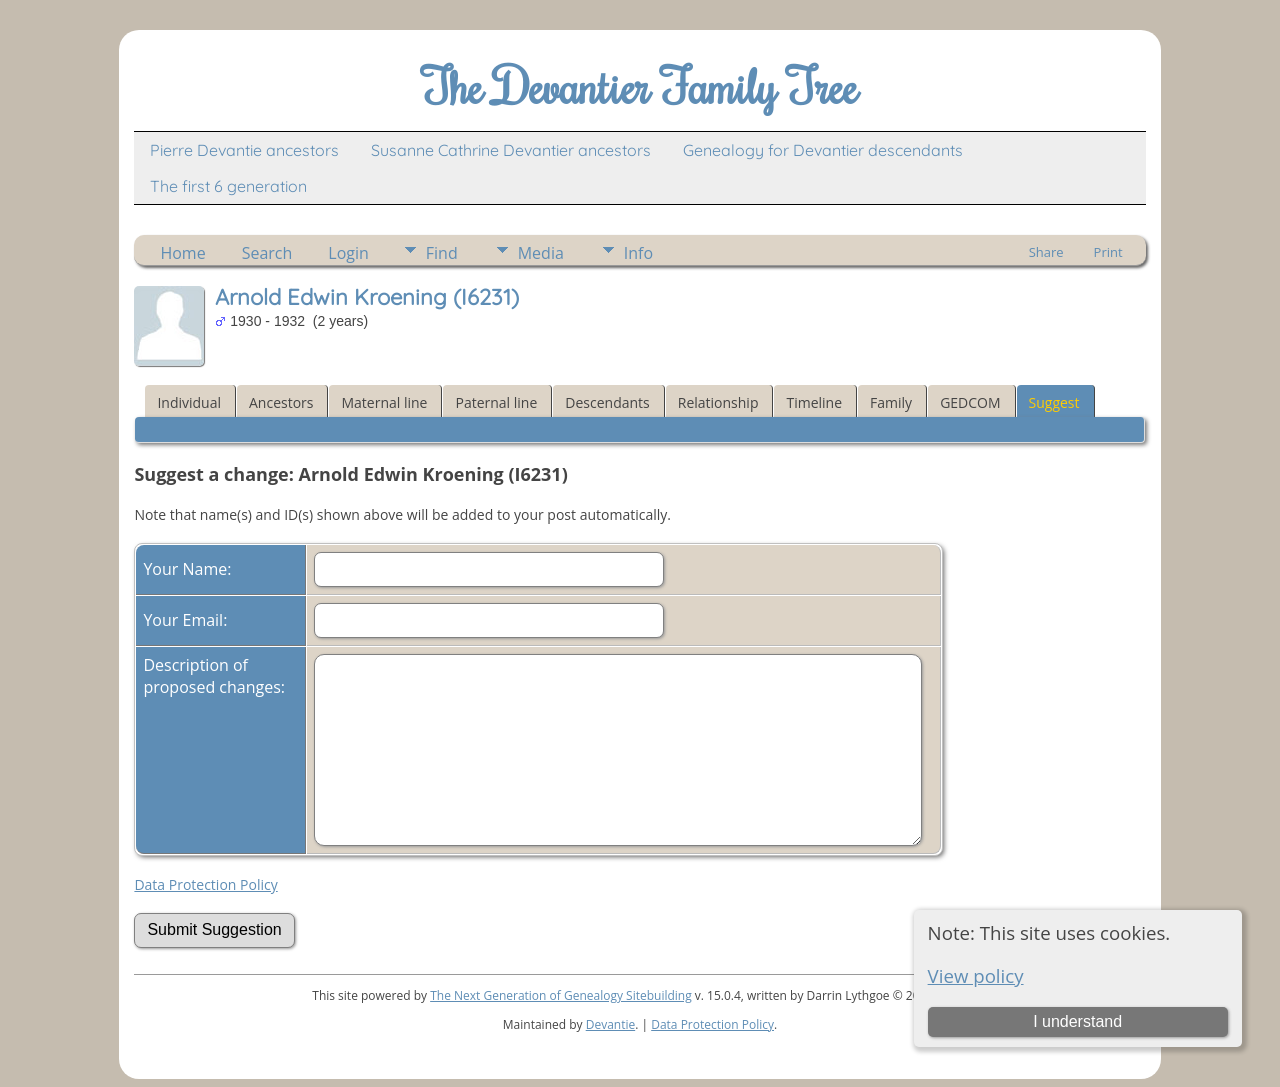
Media (541, 253)
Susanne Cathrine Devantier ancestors (511, 150)
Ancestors (281, 402)
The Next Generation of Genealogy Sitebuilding (561, 995)
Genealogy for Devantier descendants (823, 150)
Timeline (814, 402)
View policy (976, 975)
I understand (1077, 1021)
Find (442, 253)
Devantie (611, 1024)
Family (891, 402)
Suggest (1054, 402)
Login (348, 253)
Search (267, 253)
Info (638, 253)
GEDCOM (970, 402)
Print (1108, 252)
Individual (189, 402)
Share (1046, 252)
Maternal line (384, 402)
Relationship (718, 402)
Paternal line (496, 402)
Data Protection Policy (205, 884)
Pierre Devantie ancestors (244, 150)
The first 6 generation (228, 186)
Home (182, 253)
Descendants (607, 402)
